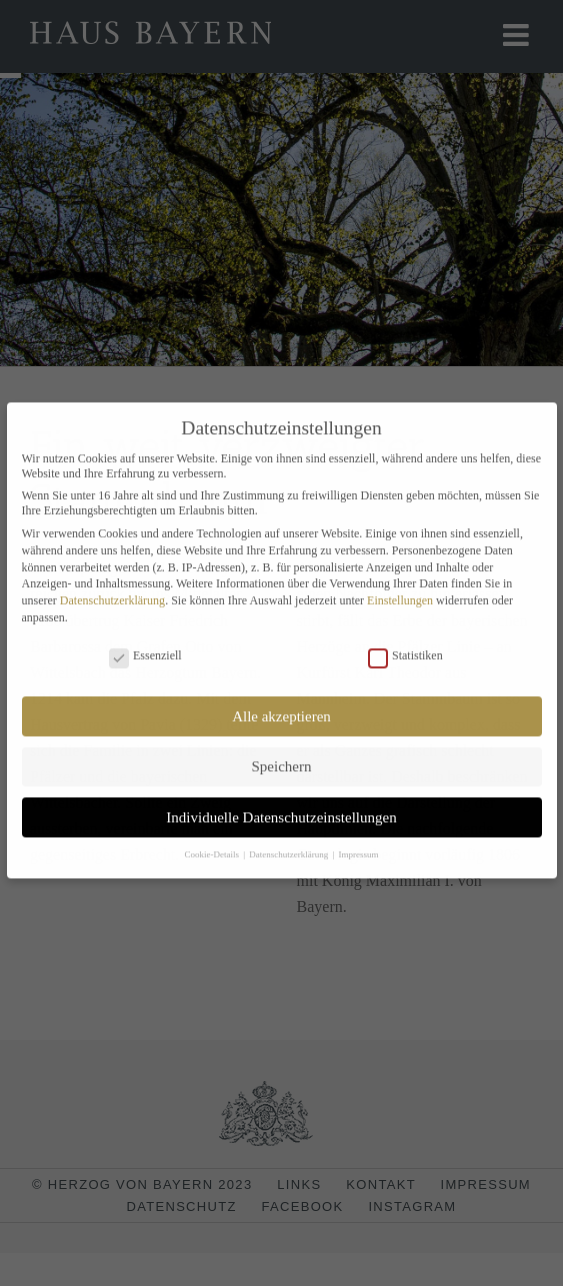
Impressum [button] (359, 845)
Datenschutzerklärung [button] (289, 845)
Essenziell (145, 647)
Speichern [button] (282, 758)
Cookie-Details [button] (212, 845)
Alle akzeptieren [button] (281, 707)
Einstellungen (400, 592)
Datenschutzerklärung (112, 592)
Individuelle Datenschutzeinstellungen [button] (281, 808)
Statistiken (405, 647)
